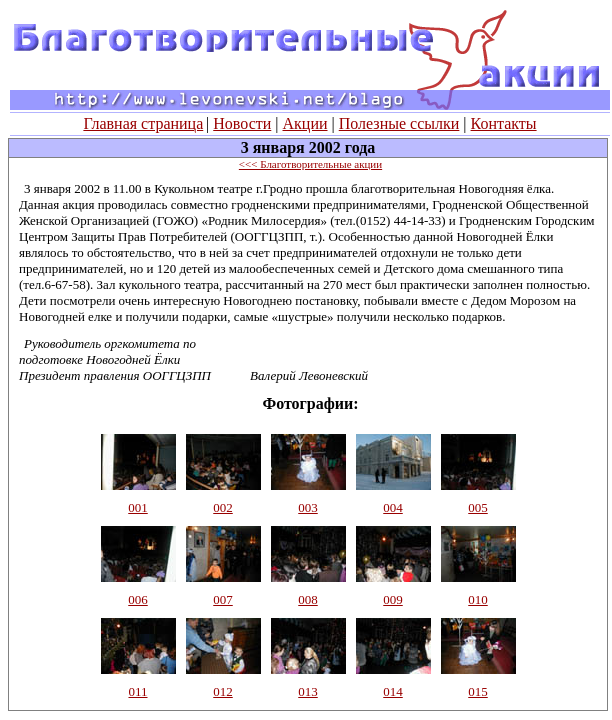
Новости (242, 123)
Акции (305, 123)
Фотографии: (310, 403)
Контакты (504, 123)
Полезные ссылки (399, 123)
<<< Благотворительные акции (310, 164)
